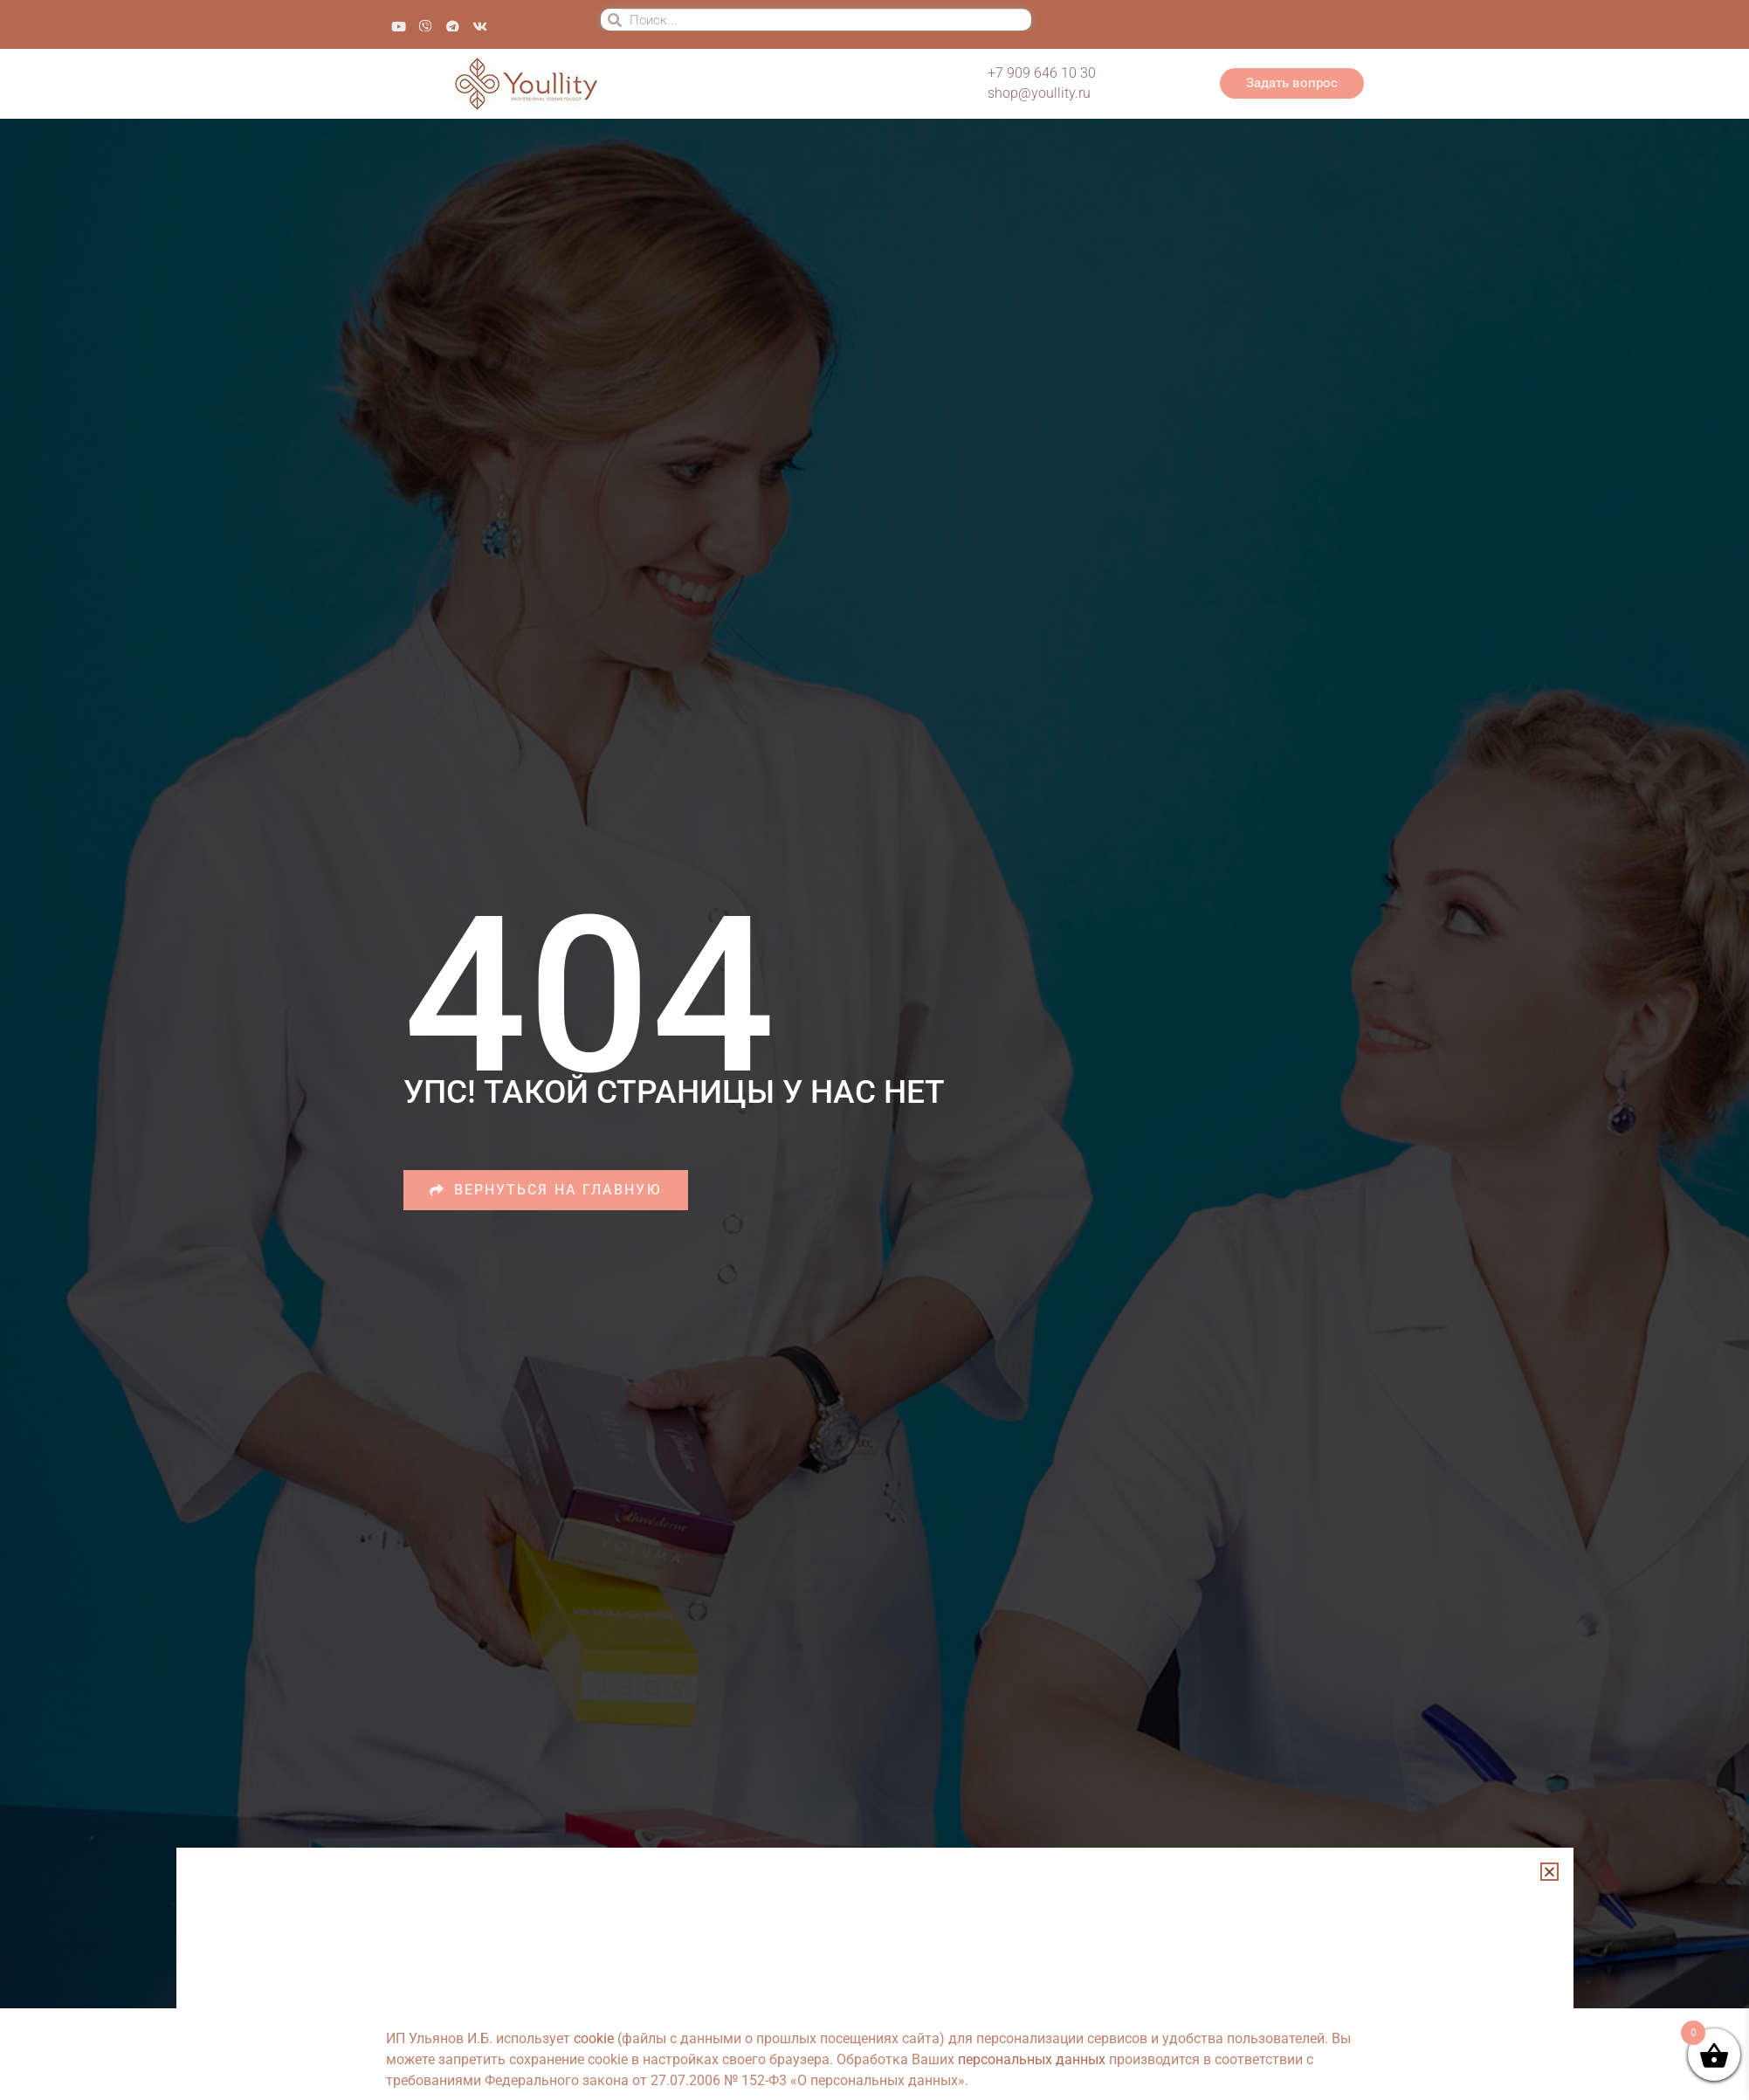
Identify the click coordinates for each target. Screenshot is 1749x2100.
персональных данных (1031, 2059)
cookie (594, 2038)
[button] (1549, 1871)
